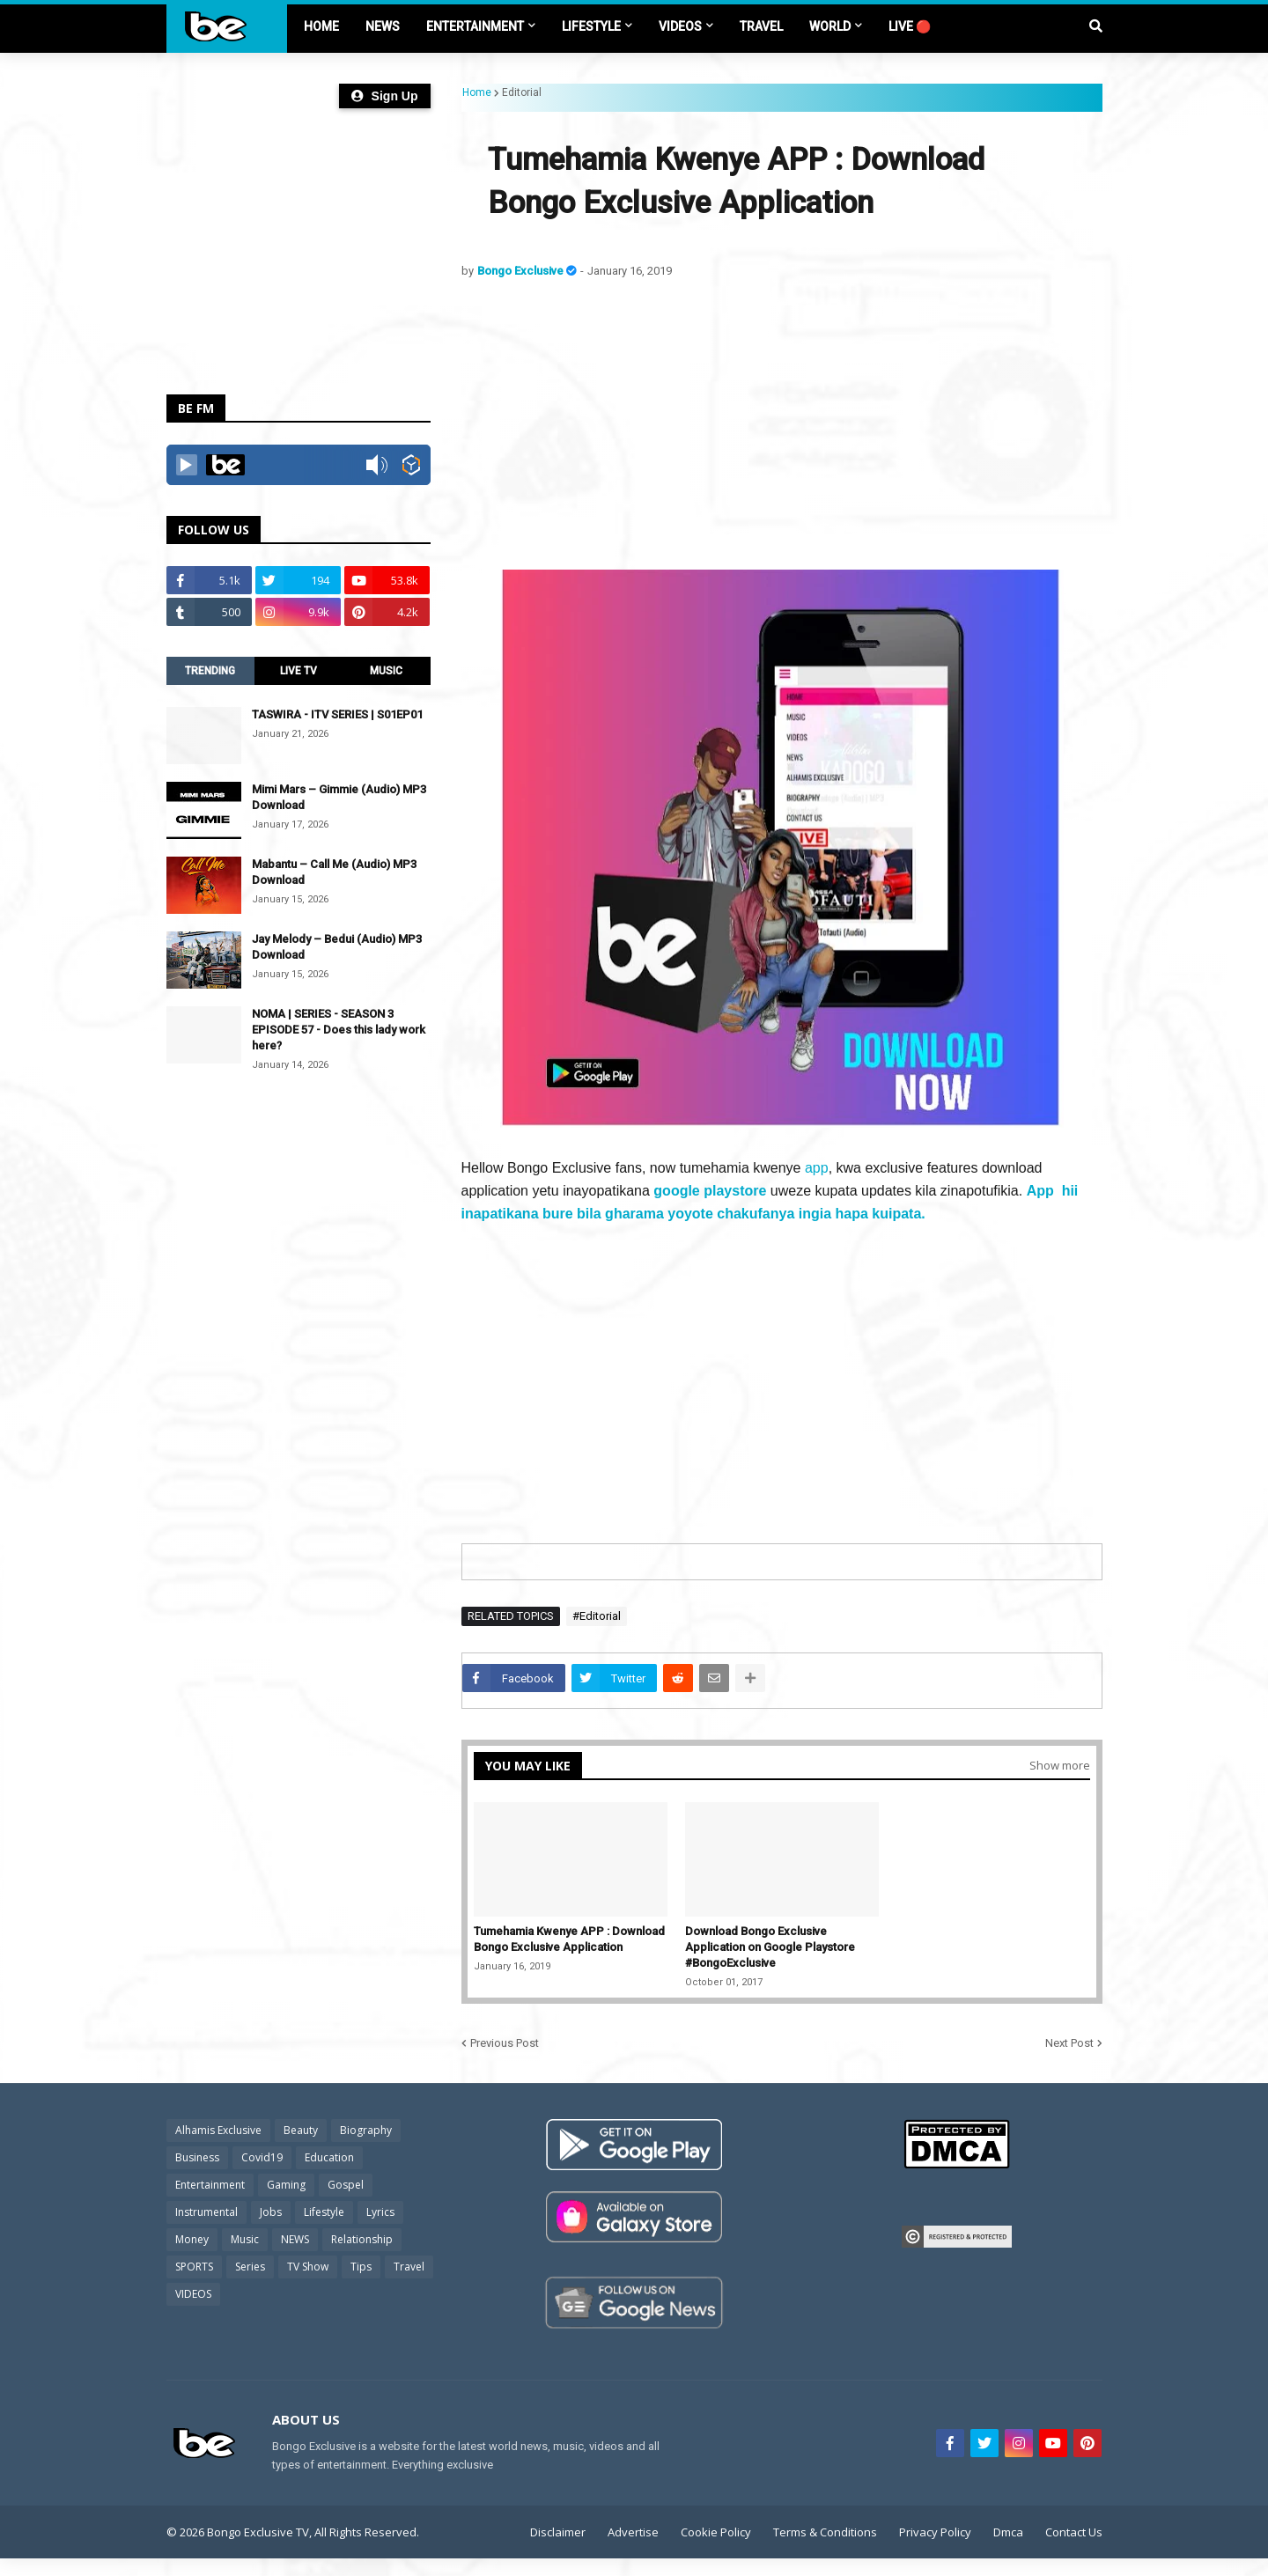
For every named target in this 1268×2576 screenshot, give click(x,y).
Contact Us (1073, 2532)
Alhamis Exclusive (218, 2130)
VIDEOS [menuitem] (680, 26)
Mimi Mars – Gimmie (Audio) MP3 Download (339, 797)
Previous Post (504, 2043)
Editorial (522, 92)
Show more (1059, 1765)
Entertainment (210, 2184)
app (817, 1167)
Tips (361, 2266)
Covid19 (262, 2157)
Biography (366, 2130)
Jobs (271, 2211)
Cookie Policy (716, 2532)
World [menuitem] (830, 26)
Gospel (346, 2184)
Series (250, 2266)
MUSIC (386, 671)
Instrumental (206, 2211)
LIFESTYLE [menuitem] (591, 26)
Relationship (362, 2239)
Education (329, 2157)
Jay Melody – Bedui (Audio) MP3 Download (337, 946)
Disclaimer (558, 2532)
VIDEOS (193, 2293)
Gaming (286, 2184)
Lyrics (380, 2211)
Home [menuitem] (321, 26)
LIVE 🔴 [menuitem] (909, 26)
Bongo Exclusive (521, 270)
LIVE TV (298, 671)
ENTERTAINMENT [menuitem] (475, 26)
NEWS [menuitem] (382, 26)
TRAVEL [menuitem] (761, 26)
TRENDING (210, 671)
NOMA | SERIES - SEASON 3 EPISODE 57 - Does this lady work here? (338, 1029)
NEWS (295, 2239)
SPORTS (194, 2266)
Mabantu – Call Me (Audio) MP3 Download (334, 872)
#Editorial (596, 1616)
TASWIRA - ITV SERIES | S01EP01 (337, 714)
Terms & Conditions (825, 2532)
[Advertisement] (781, 424)
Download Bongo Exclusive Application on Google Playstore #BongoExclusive (770, 1947)
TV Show (307, 2266)
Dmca (1008, 2532)
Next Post (1069, 2043)
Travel (409, 2266)
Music (245, 2239)
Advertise (633, 2532)
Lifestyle (324, 2211)
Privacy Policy (935, 2532)
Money (192, 2239)
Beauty (301, 2130)
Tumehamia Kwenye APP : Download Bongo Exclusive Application (569, 1939)
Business (197, 2157)
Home (476, 92)
